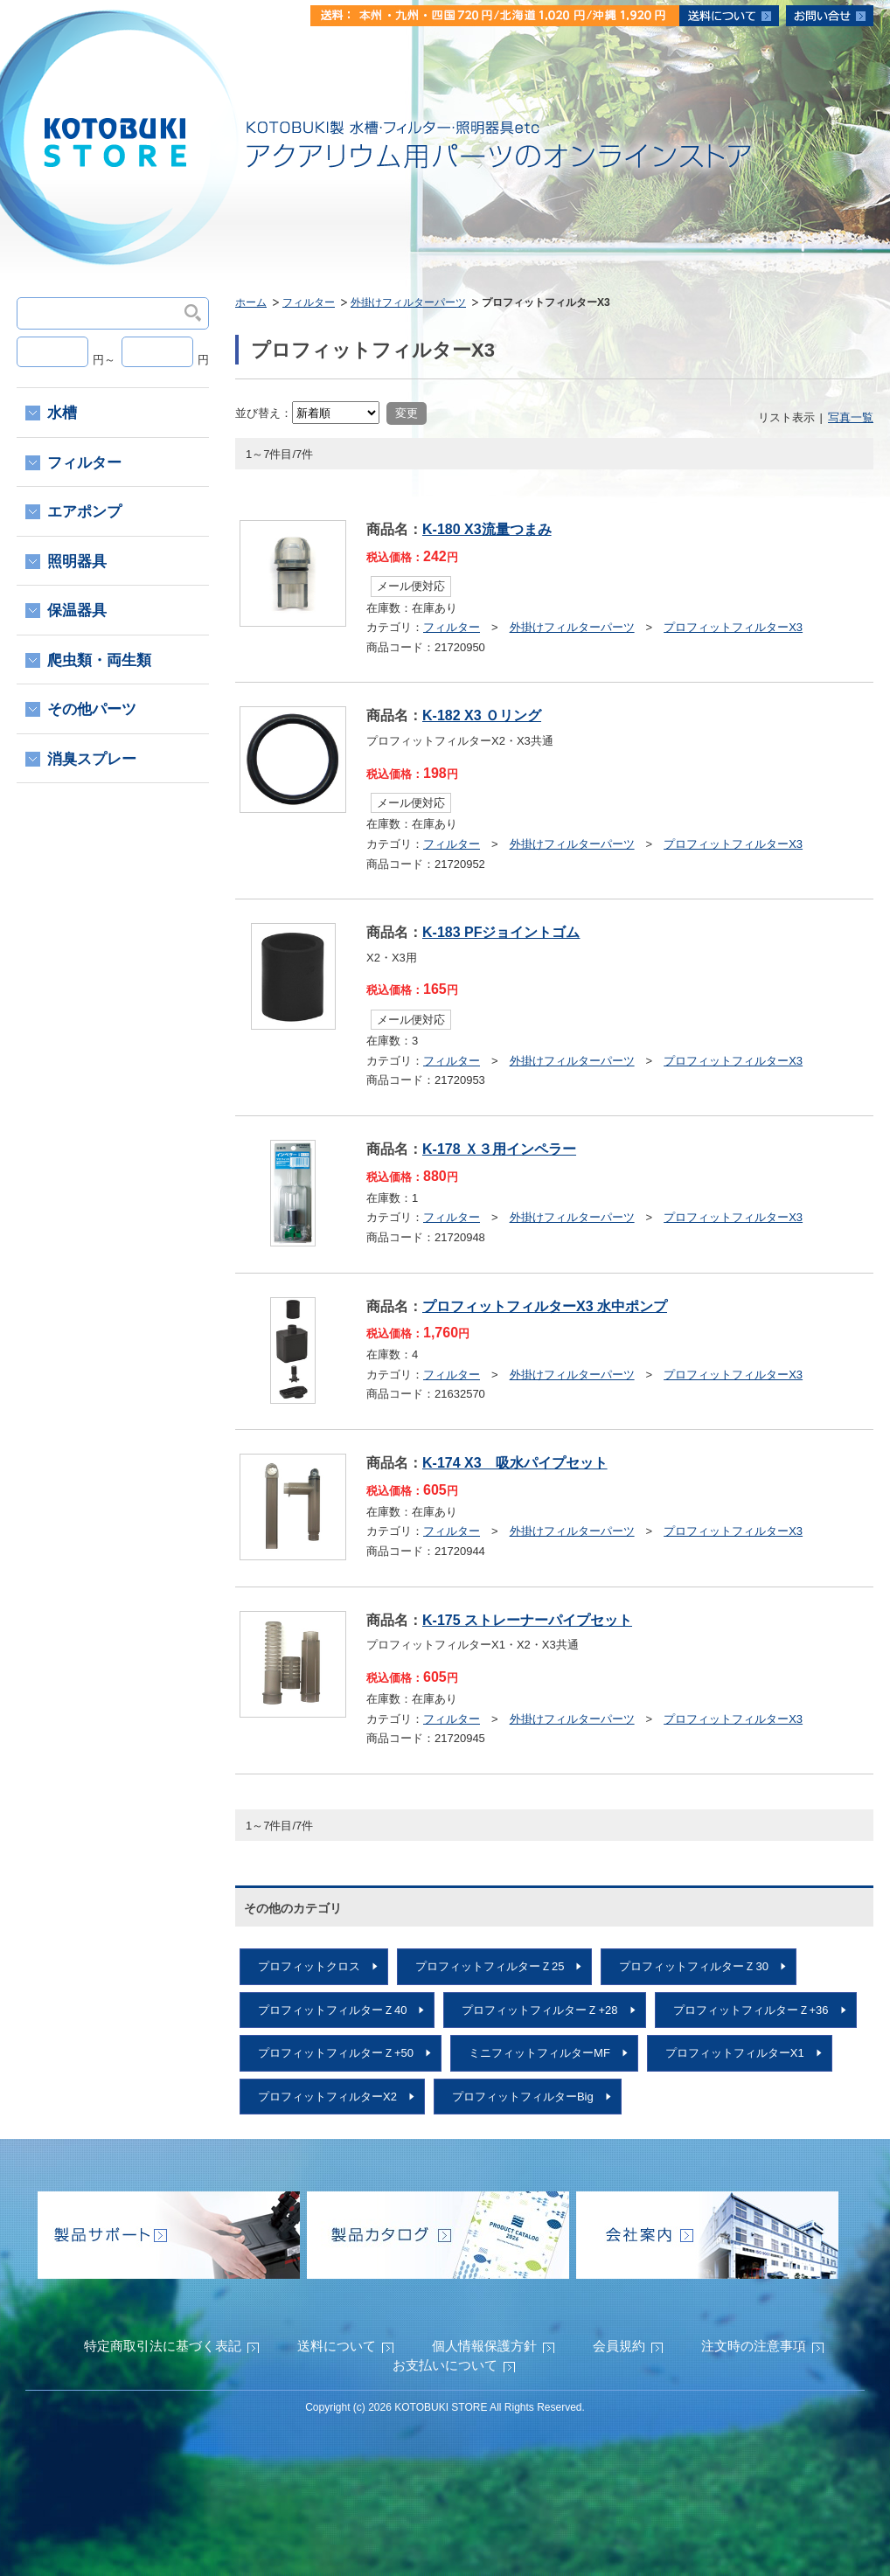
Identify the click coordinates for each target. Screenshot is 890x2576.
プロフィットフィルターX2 (327, 2096)
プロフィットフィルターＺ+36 (751, 2010)
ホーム (251, 302)
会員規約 (619, 2345)
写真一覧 (850, 417)
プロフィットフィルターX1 (734, 2052)
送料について (336, 2345)
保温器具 (77, 610)
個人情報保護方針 (484, 2345)
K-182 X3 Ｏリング (481, 715)
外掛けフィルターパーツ (408, 302)
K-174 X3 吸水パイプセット (515, 1462)
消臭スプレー (91, 759)
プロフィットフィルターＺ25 (489, 1966)
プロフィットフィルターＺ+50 (336, 2052)
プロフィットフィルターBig (523, 2096)
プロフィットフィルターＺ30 (693, 1966)
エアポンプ (84, 511)
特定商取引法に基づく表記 (162, 2345)
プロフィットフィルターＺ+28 (539, 2010)
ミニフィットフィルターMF (539, 2052)
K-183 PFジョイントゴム (501, 932)
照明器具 (77, 561)
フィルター (308, 302)
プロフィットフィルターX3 (733, 627)
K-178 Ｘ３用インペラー (499, 1149)
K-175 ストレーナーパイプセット (527, 1620)
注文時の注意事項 (753, 2345)
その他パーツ (91, 709)
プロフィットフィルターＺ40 (332, 2010)
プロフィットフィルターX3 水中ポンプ (544, 1306)
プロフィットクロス (309, 1966)
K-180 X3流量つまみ (487, 529)
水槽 (62, 413)
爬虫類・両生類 (99, 660)
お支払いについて (445, 2364)
